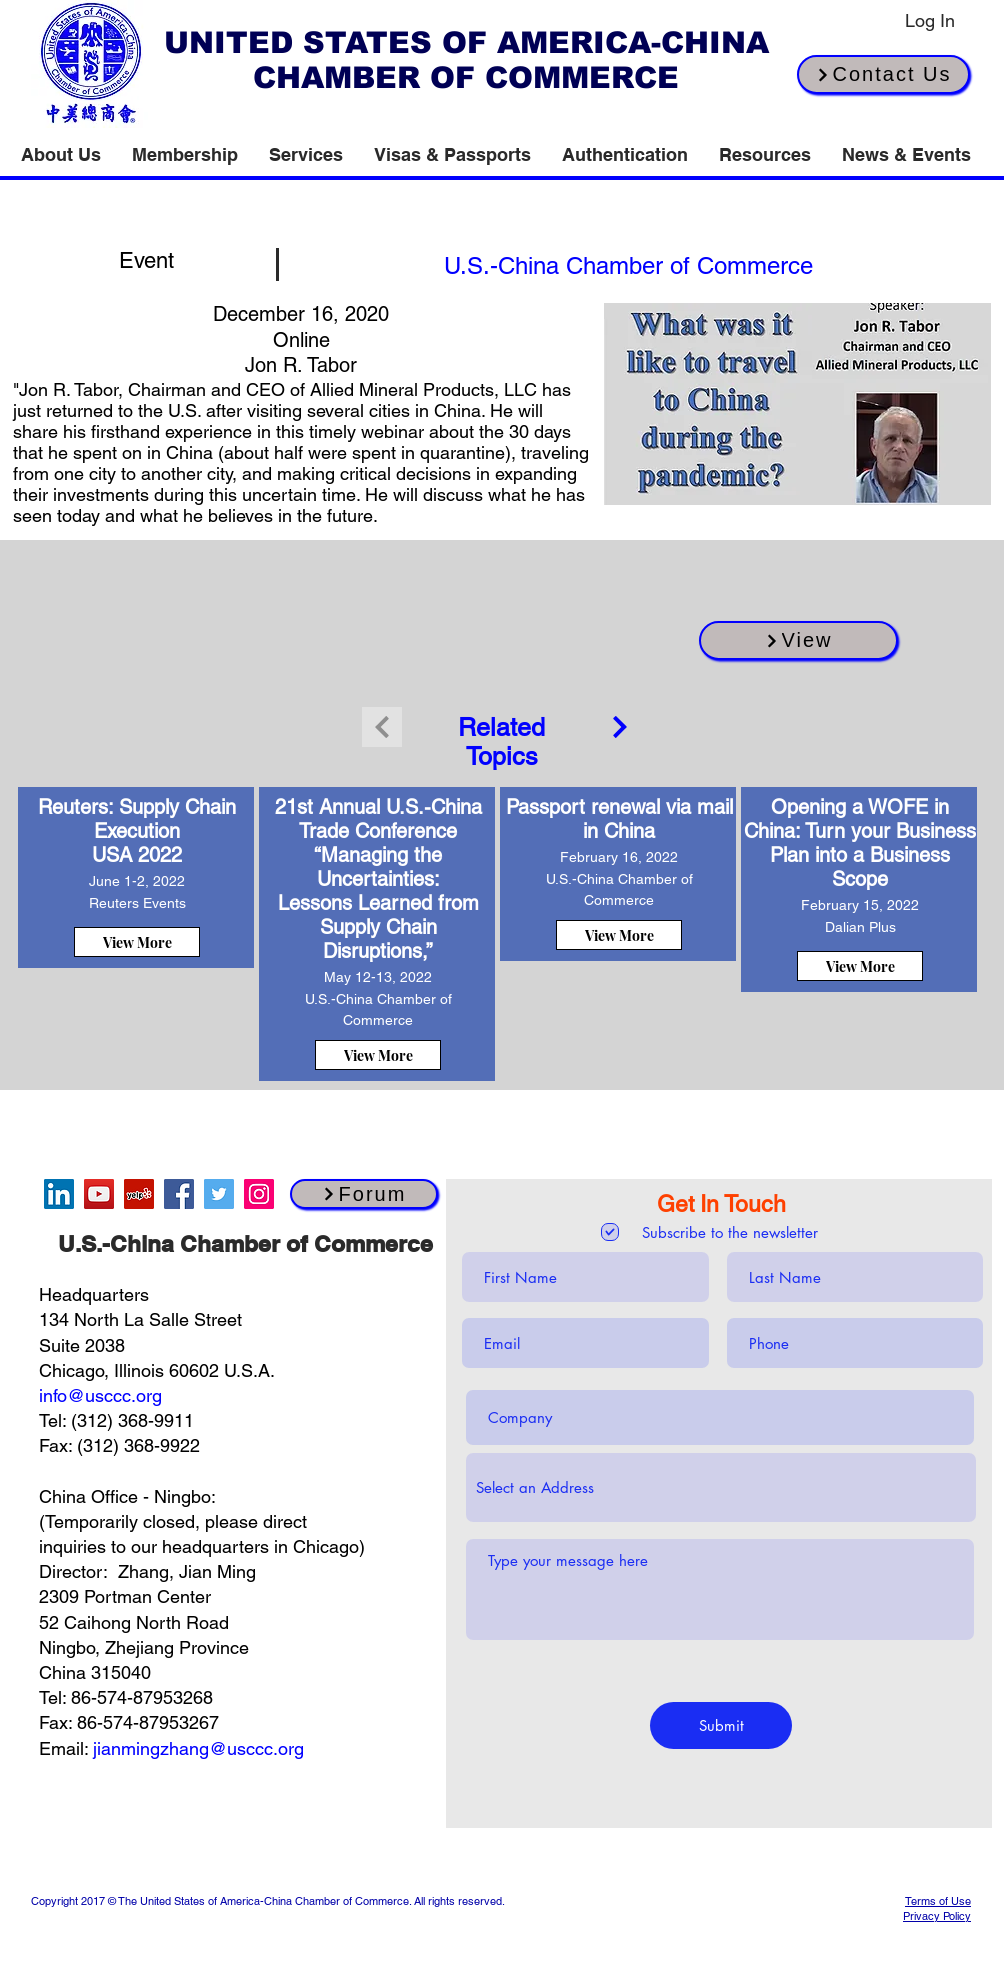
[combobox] (721, 1487)
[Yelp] (139, 1194)
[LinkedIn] (59, 1194)
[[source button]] (628, 265)
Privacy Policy (937, 1916)
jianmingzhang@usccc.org (198, 1748)
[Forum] (364, 1194)
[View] (798, 640)
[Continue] (620, 727)
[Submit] (721, 1725)
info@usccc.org (100, 1395)
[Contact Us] (883, 74)
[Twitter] (219, 1194)
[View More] (137, 942)
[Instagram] (259, 1194)
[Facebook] (179, 1194)
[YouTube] (99, 1194)
